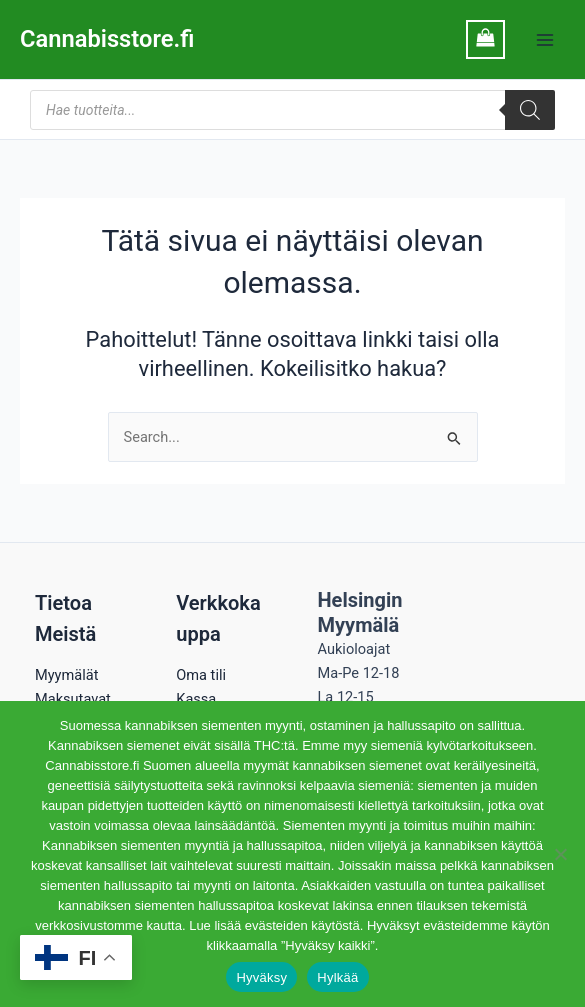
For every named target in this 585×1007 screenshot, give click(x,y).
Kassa (196, 699)
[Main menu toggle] (545, 39)
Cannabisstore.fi (107, 39)
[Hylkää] (560, 854)
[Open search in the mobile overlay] (292, 110)
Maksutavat (73, 699)
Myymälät (66, 675)
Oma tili (201, 675)
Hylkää (337, 977)
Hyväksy (261, 977)
